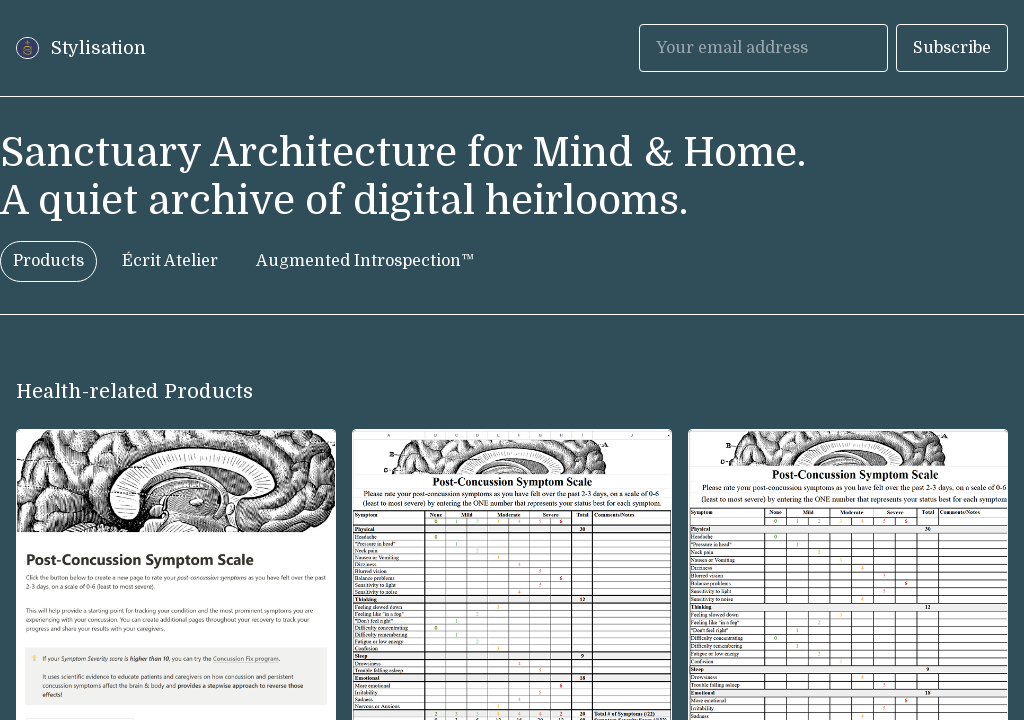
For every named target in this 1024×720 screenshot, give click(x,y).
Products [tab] (48, 261)
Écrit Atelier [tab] (170, 261)
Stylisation (98, 48)
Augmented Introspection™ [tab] (365, 261)
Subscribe (952, 48)
